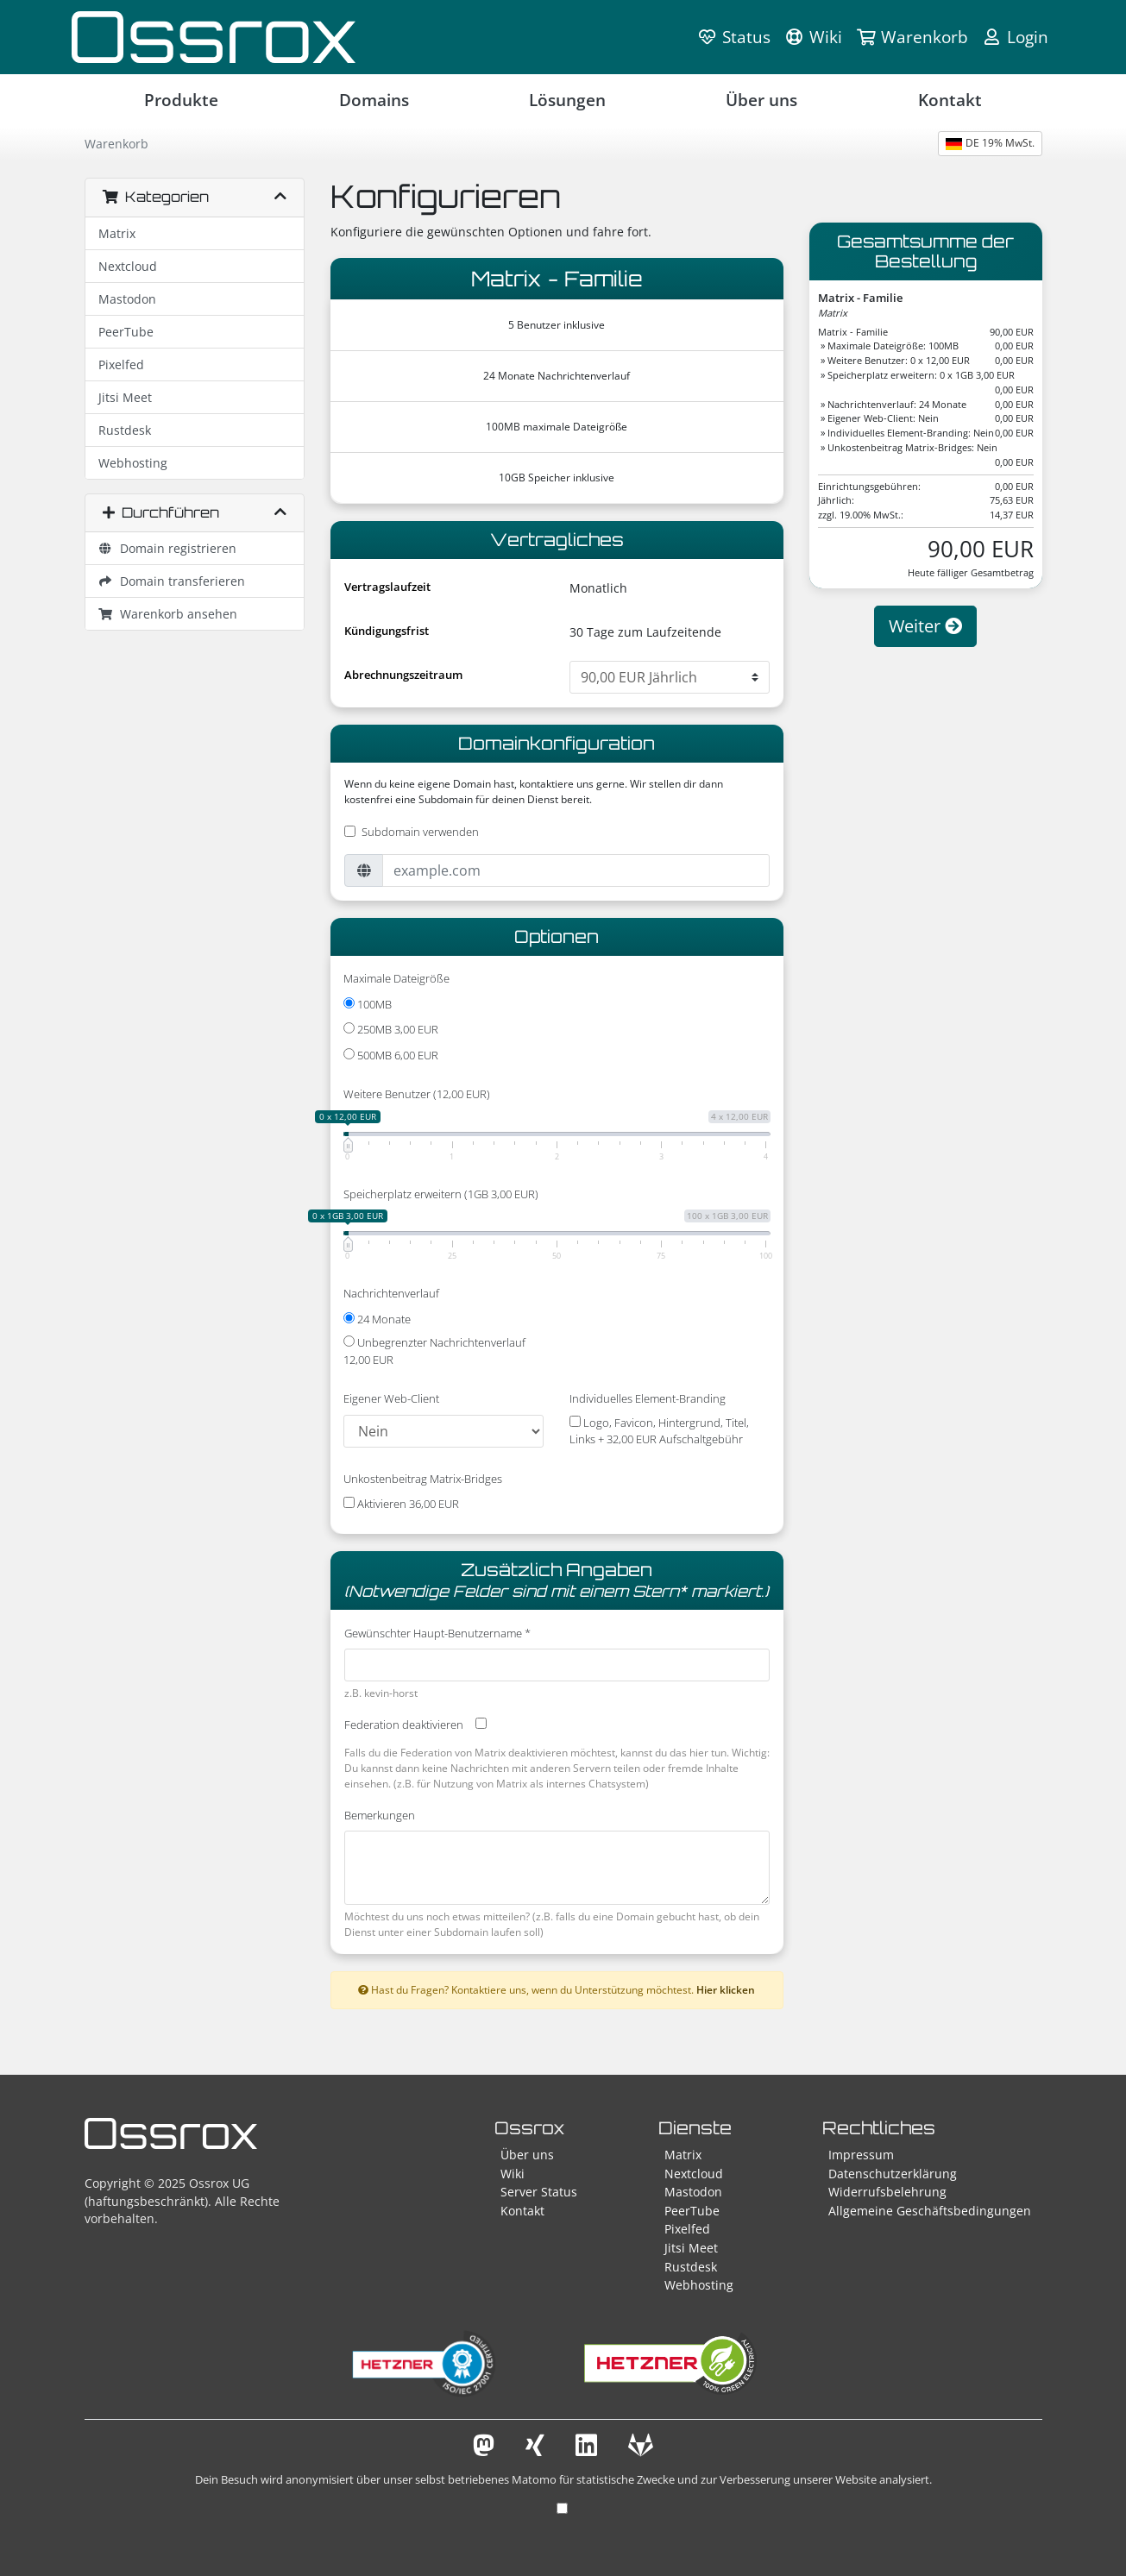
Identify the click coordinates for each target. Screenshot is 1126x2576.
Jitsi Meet (125, 397)
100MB (367, 1004)
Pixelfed (121, 364)
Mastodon (127, 299)
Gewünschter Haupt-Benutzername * (437, 1633)
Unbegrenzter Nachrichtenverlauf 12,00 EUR (434, 1351)
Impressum (861, 2154)
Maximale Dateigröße (396, 978)
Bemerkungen (379, 1815)
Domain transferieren (172, 581)
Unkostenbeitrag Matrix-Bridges (422, 1478)
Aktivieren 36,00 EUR (401, 1503)
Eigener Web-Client (391, 1398)
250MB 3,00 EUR (390, 1029)
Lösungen (567, 99)
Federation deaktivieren (403, 1724)
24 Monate (377, 1319)
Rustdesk (124, 430)
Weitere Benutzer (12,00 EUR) (416, 1094)
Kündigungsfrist (386, 630)
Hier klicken (725, 1989)
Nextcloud (127, 266)
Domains (374, 99)
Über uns (761, 99)
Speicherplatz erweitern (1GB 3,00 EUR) (440, 1194)
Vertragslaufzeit (387, 586)
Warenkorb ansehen (168, 614)
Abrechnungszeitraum (403, 674)
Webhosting (132, 463)
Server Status (538, 2191)
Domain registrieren (167, 548)
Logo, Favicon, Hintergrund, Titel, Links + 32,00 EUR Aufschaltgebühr (659, 1431)
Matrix (116, 233)
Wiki (512, 2173)
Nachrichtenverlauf (391, 1293)
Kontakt (950, 99)
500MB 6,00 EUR (390, 1055)
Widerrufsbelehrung (887, 2191)
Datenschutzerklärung (892, 2173)
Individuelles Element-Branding (647, 1398)
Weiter (925, 626)
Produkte (181, 99)
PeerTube (126, 332)
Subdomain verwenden (420, 831)
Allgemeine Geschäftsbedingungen (929, 2210)
